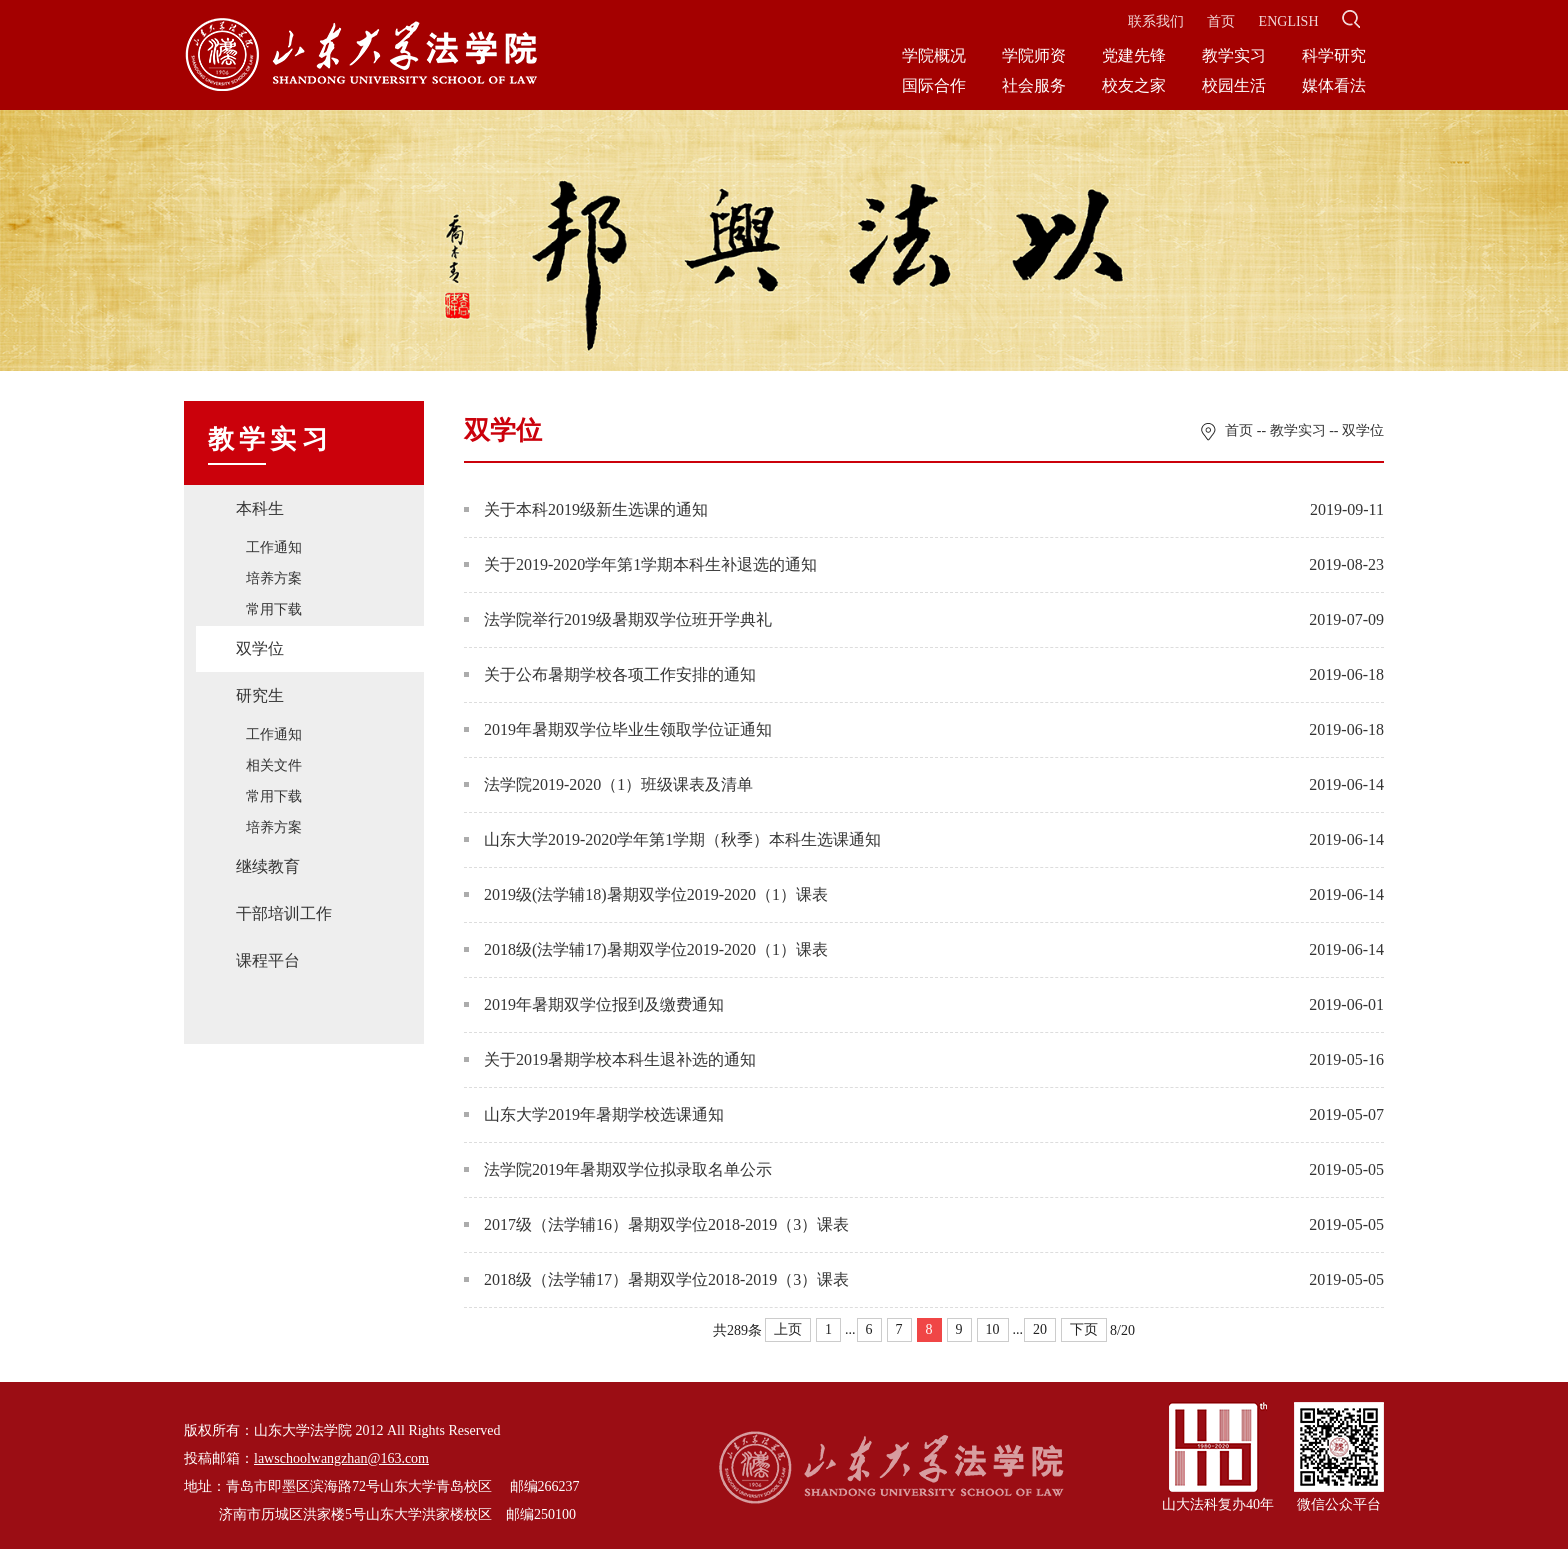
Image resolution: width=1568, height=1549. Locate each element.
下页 (1084, 1329)
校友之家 (1134, 85)
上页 (788, 1329)
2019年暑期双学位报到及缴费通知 (594, 1004)
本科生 (260, 508)
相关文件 (274, 765)
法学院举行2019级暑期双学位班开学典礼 (618, 619)
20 (1040, 1329)
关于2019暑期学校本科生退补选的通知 (610, 1059)
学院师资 (1034, 55)
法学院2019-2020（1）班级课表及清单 (608, 784)
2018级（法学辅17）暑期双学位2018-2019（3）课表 (656, 1279)
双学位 (260, 648)
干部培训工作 (284, 913)
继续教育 (268, 866)
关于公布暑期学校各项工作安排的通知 (610, 674)
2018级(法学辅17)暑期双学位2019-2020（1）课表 (646, 949)
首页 (1221, 21)
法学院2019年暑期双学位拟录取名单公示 (618, 1169)
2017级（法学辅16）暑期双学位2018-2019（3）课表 (656, 1224)
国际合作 (934, 85)
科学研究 (1334, 55)
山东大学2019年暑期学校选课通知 (594, 1114)
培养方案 (274, 578)
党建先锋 (1134, 55)
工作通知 (274, 547)
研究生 (260, 695)
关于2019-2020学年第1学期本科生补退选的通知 (640, 564)
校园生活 (1234, 85)
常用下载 (274, 609)
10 (993, 1329)
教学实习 (1234, 55)
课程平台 (268, 960)
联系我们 (1156, 21)
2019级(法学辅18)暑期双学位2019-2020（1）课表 (646, 894)
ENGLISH (1289, 21)
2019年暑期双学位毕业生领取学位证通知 (618, 729)
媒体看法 (1334, 85)
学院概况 (934, 55)
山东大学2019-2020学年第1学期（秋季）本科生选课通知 (672, 839)
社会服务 (1034, 85)
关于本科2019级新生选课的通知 (586, 509)
